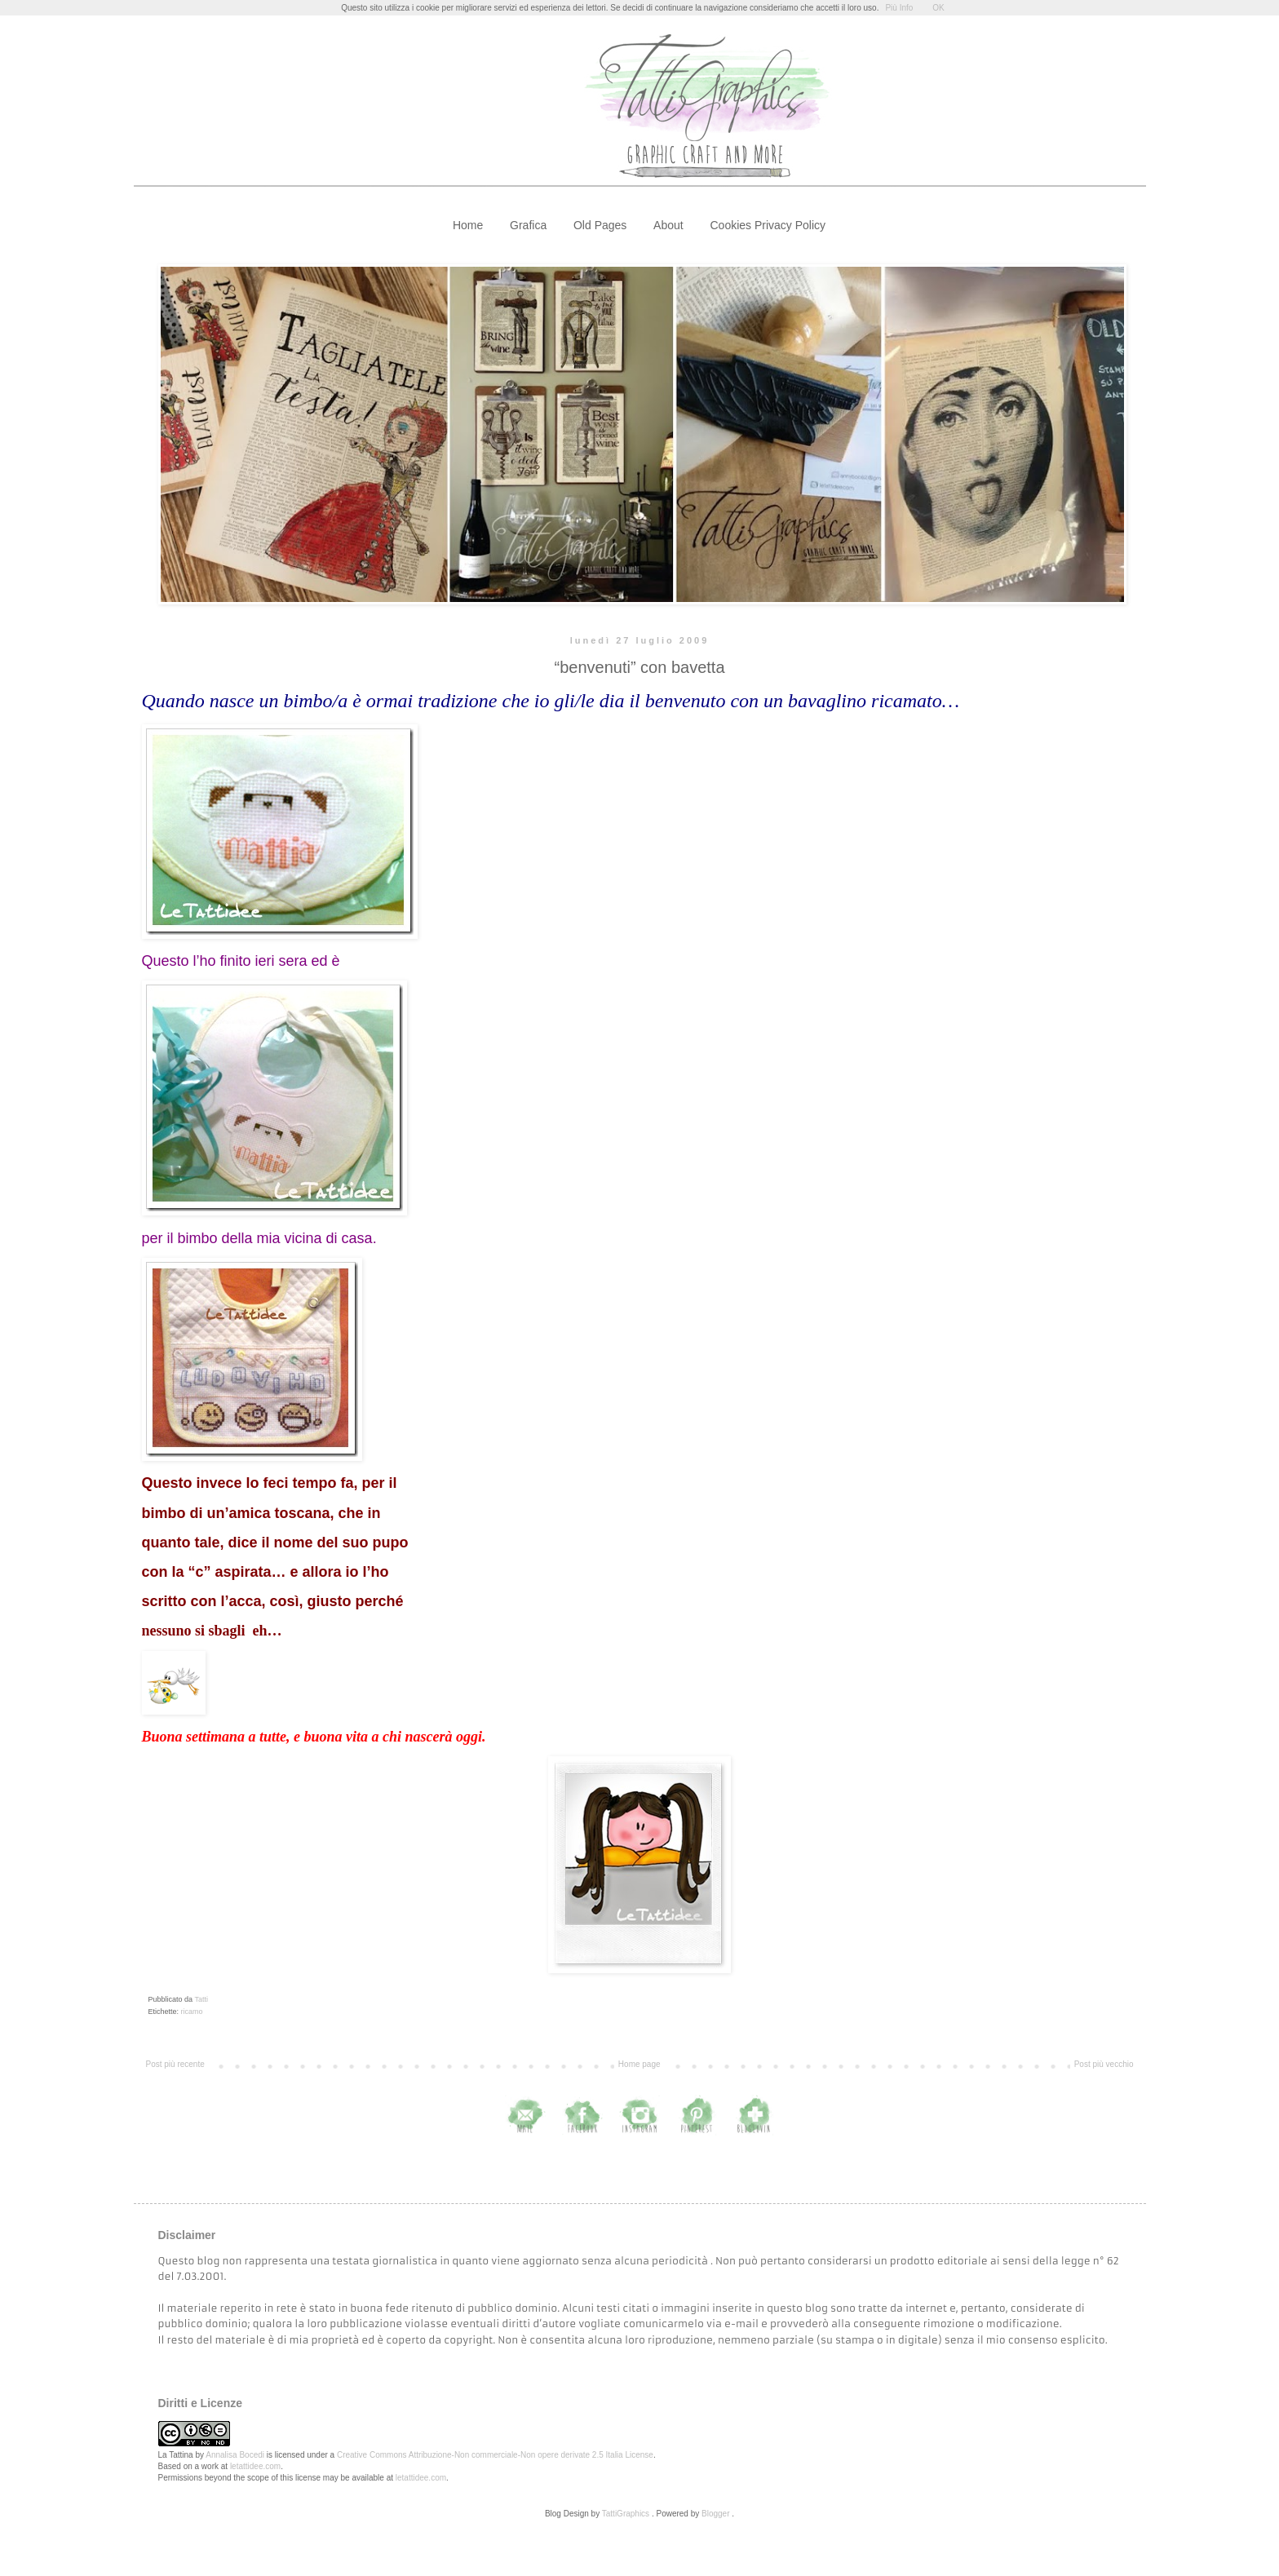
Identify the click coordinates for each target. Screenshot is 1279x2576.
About (668, 225)
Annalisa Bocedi (235, 2454)
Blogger (715, 2513)
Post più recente (175, 2064)
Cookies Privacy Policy (767, 225)
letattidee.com (255, 2466)
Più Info (899, 7)
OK (938, 7)
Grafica (528, 225)
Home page (639, 2064)
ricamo (192, 2011)
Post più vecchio (1104, 2064)
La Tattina (175, 2454)
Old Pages (599, 225)
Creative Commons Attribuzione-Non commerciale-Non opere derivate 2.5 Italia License (495, 2454)
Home (468, 225)
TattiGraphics (625, 2513)
